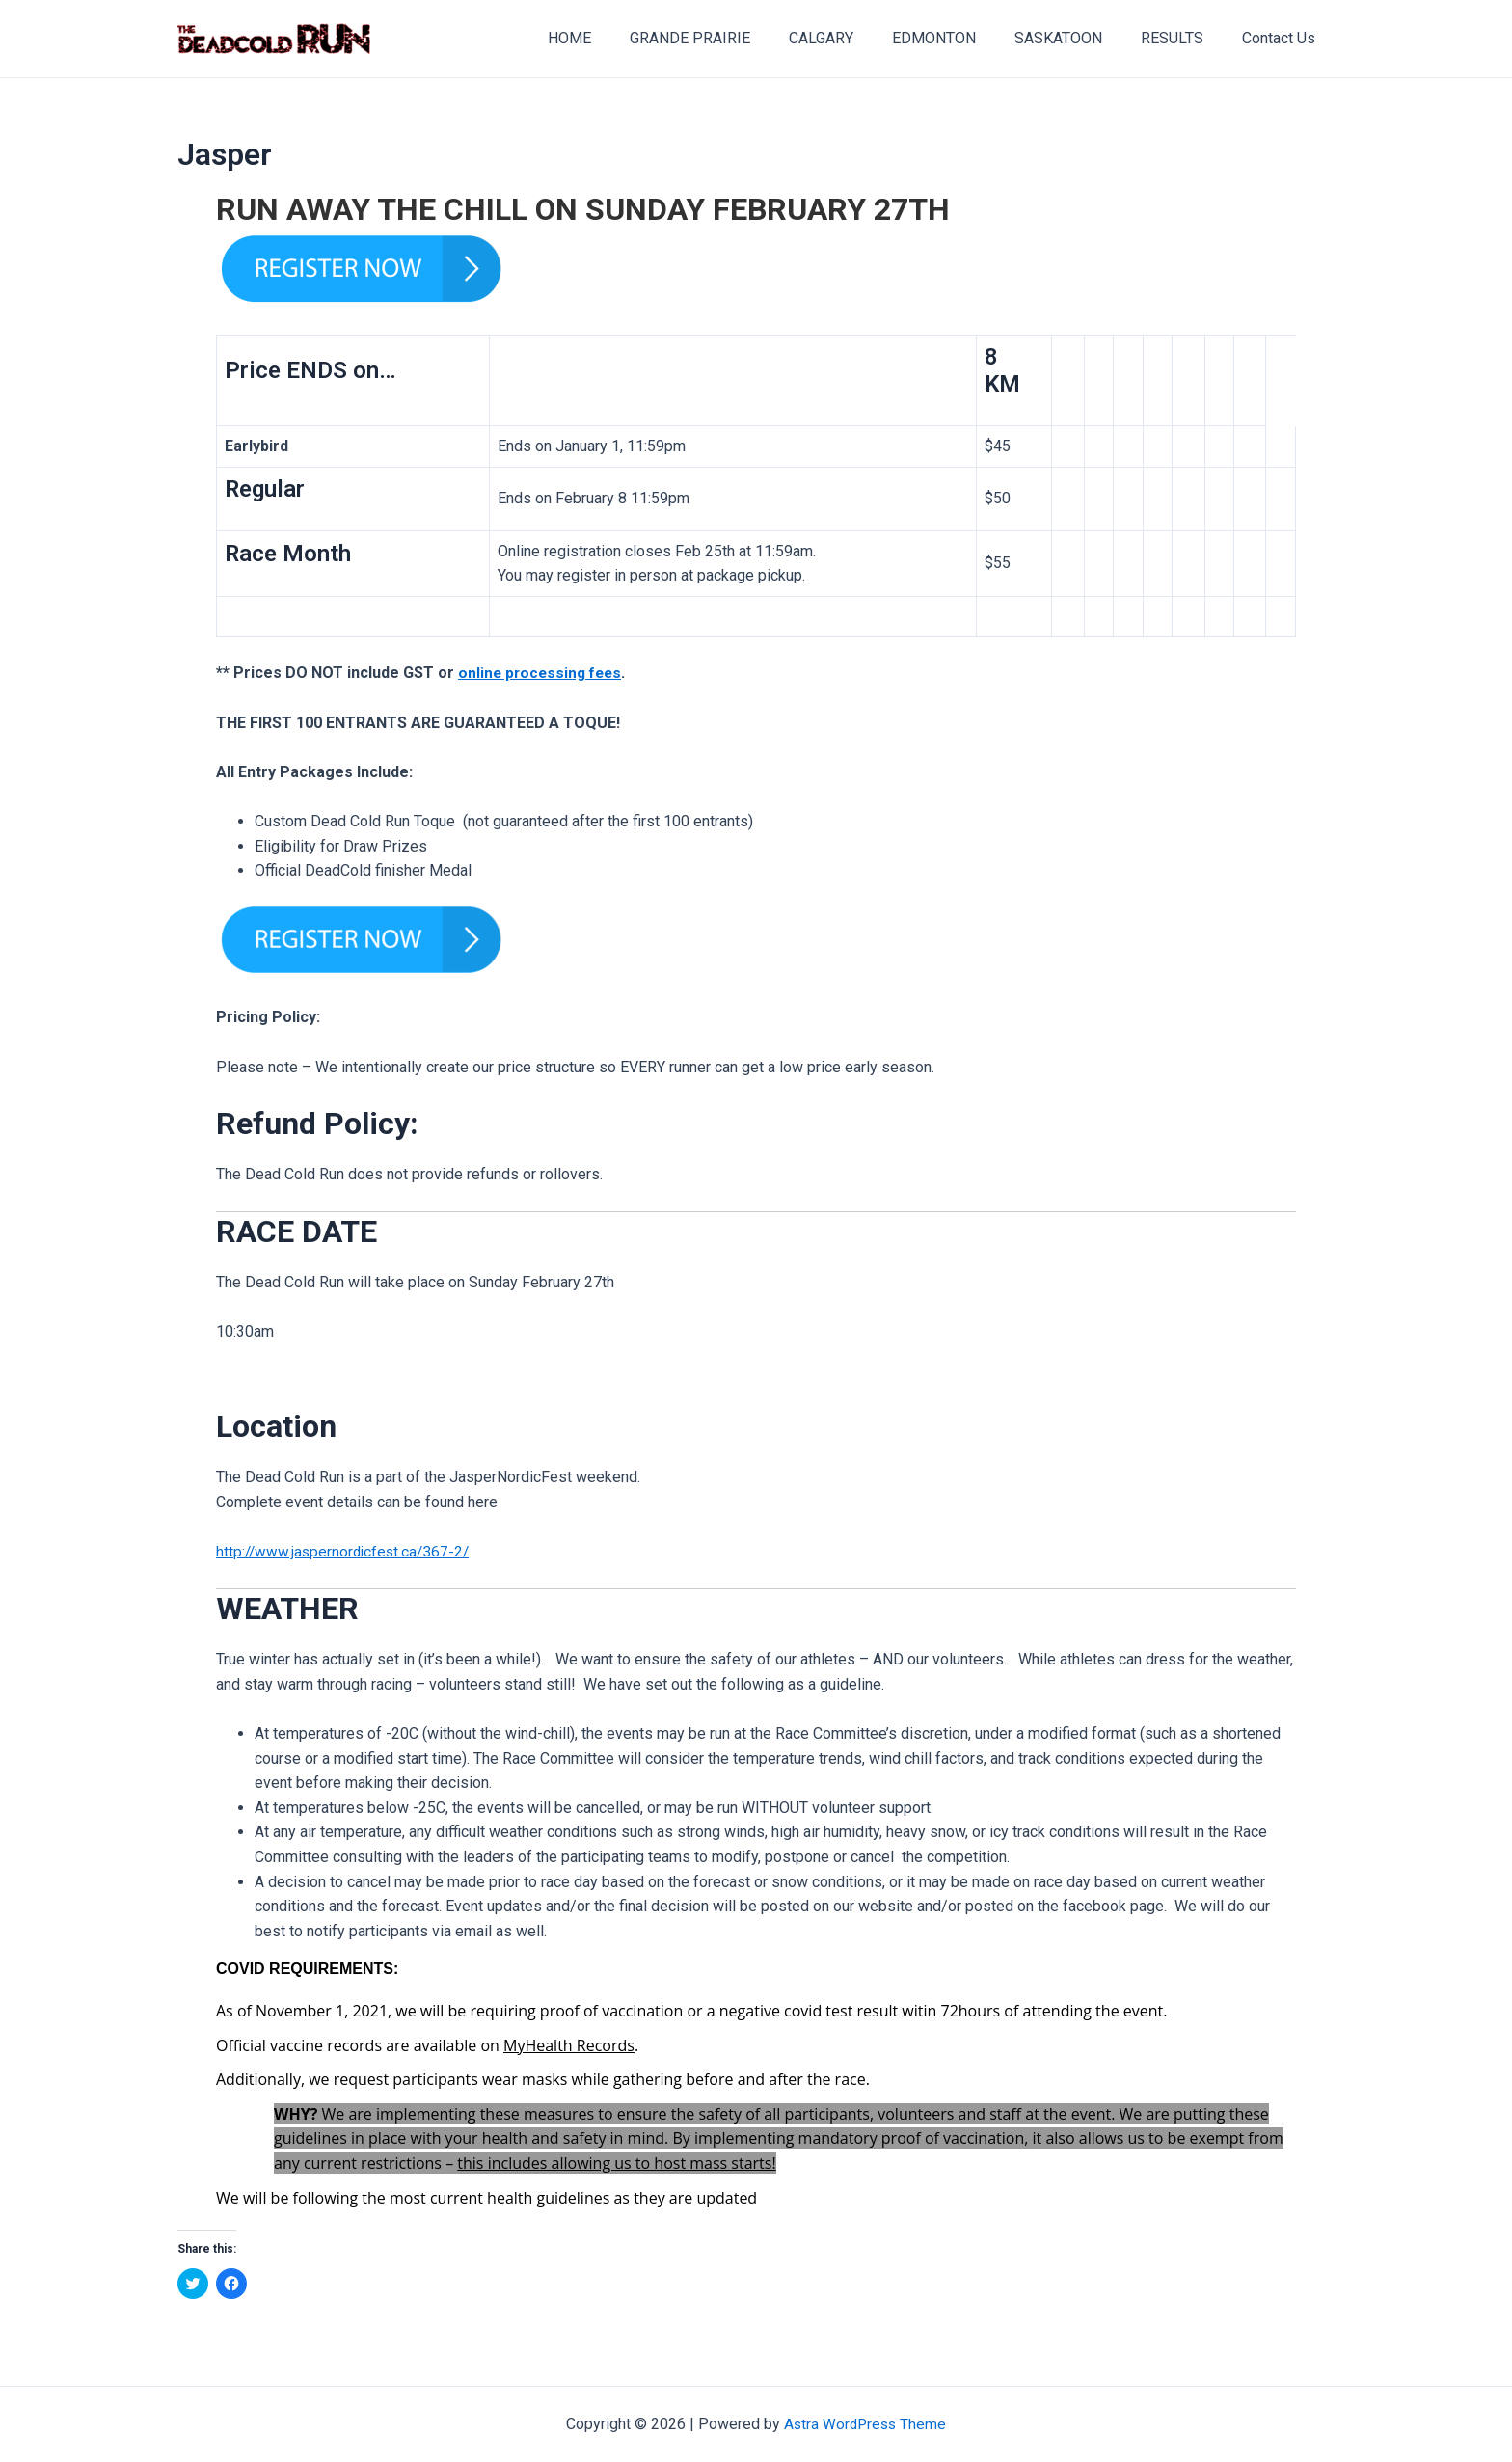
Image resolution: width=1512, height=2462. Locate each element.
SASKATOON (1077, 38)
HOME (619, 38)
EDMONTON (961, 38)
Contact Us (1282, 38)
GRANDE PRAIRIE (732, 38)
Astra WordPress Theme (865, 2424)
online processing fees (543, 672)
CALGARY (856, 38)
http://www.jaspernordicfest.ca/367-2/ (346, 1551)
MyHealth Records (568, 2045)
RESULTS (1183, 38)
